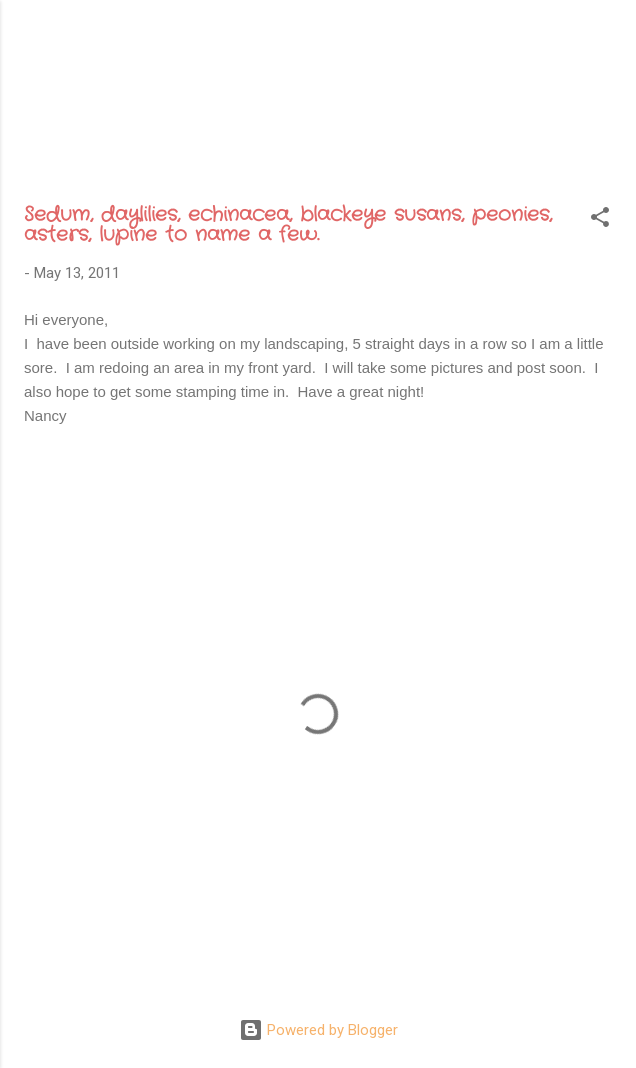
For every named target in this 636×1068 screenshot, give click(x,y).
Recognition (429, 139)
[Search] (608, 40)
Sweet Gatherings (306, 62)
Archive (307, 139)
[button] (600, 220)
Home (101, 139)
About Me (199, 139)
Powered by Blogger (318, 1030)
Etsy (537, 139)
